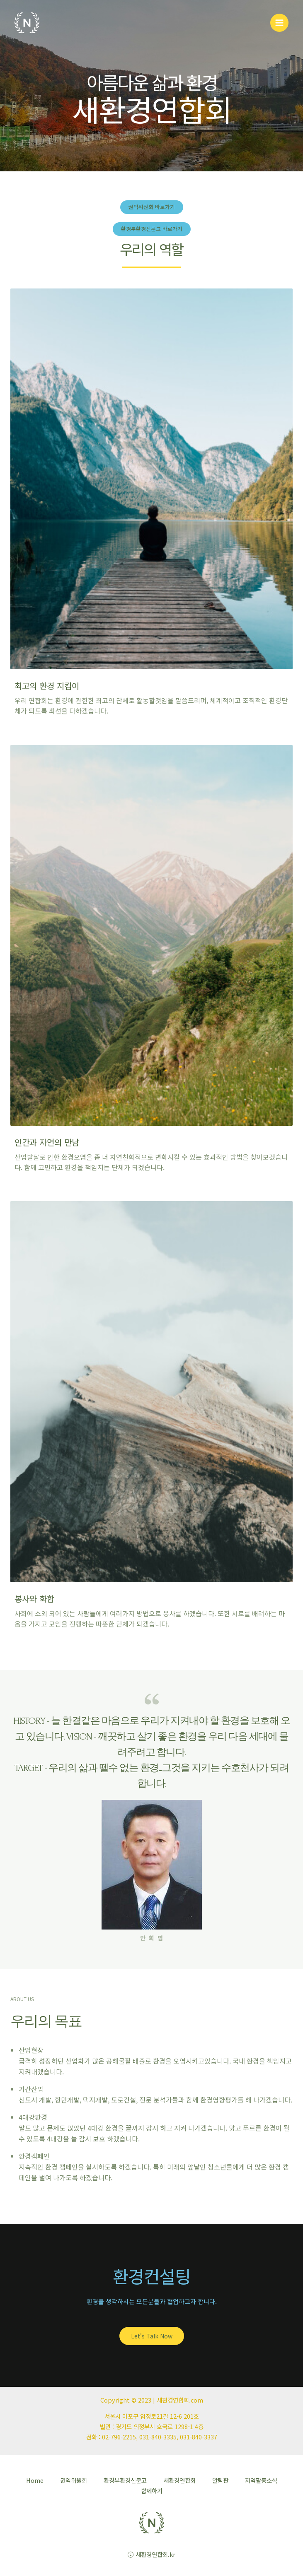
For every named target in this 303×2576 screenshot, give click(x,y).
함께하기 (151, 2490)
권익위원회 (73, 2480)
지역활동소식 (261, 2480)
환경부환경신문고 (125, 2480)
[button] (151, 207)
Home (35, 2480)
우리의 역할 (151, 249)
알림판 (220, 2480)
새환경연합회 (179, 2480)
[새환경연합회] (27, 22)
